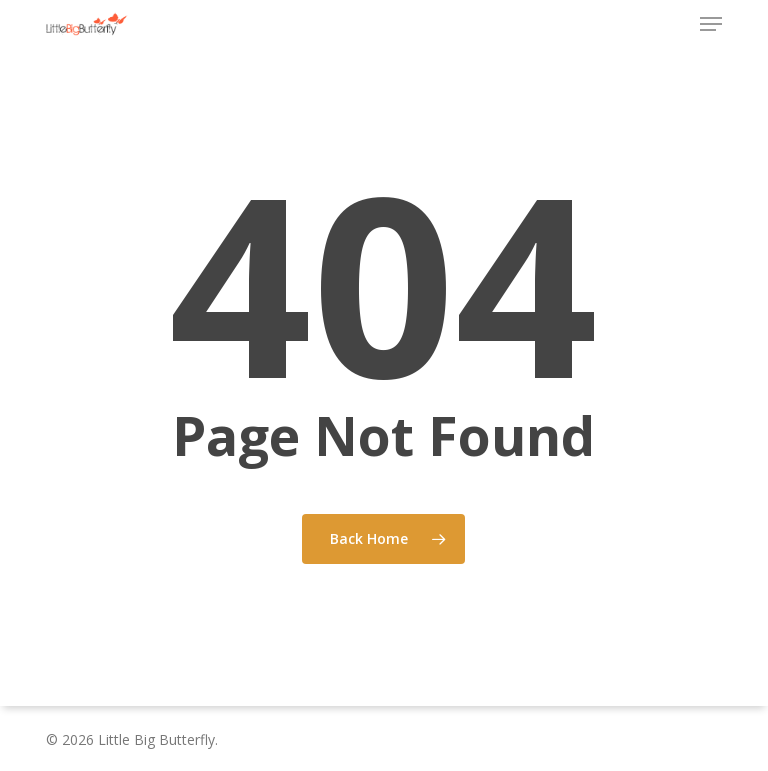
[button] (711, 24)
